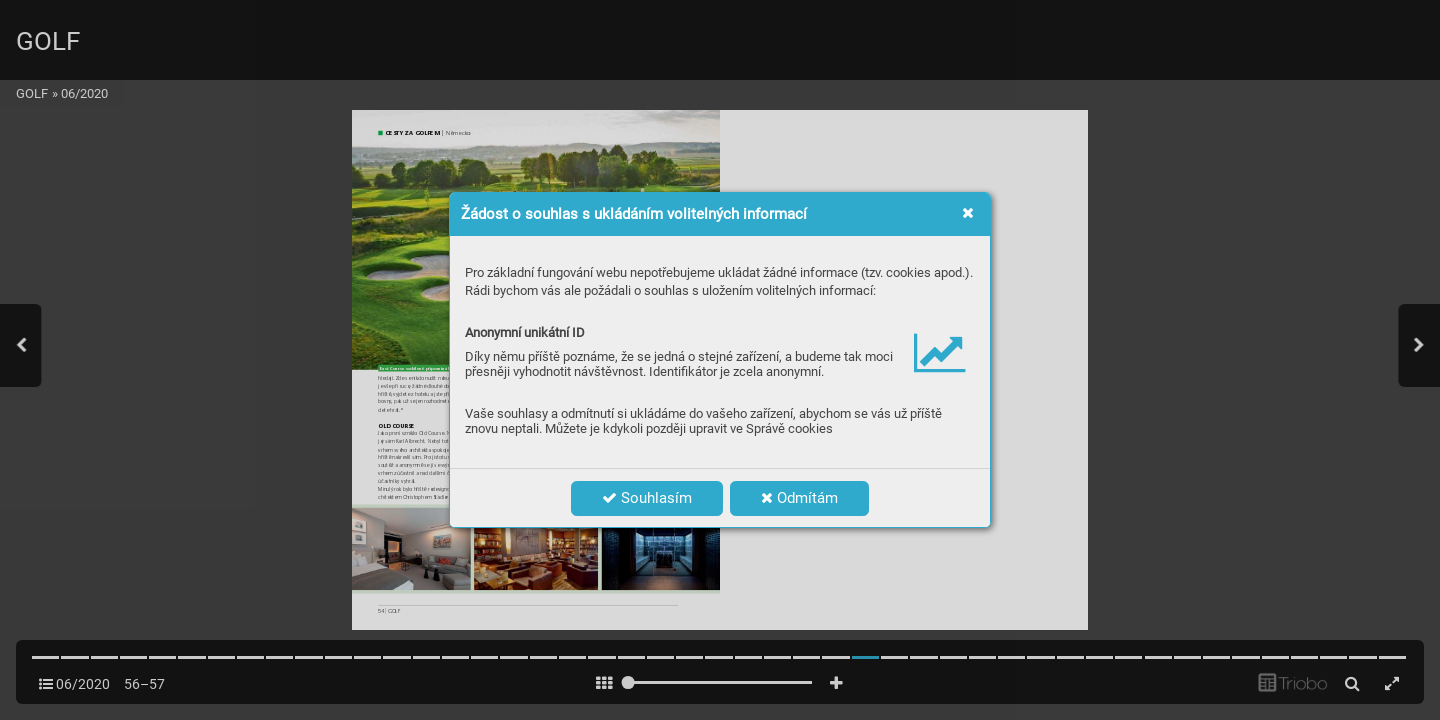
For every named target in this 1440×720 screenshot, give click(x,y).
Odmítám (799, 498)
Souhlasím (647, 498)
